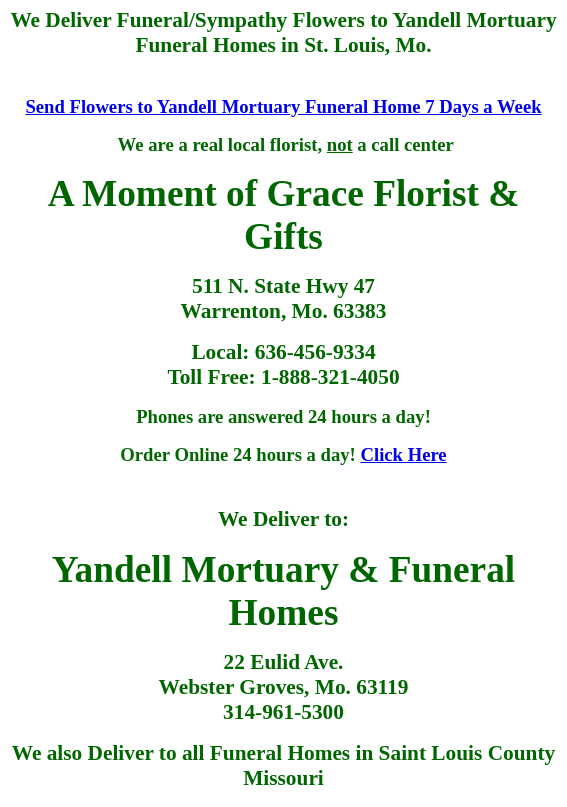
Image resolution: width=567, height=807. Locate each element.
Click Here (403, 454)
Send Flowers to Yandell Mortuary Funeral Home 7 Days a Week (283, 106)
